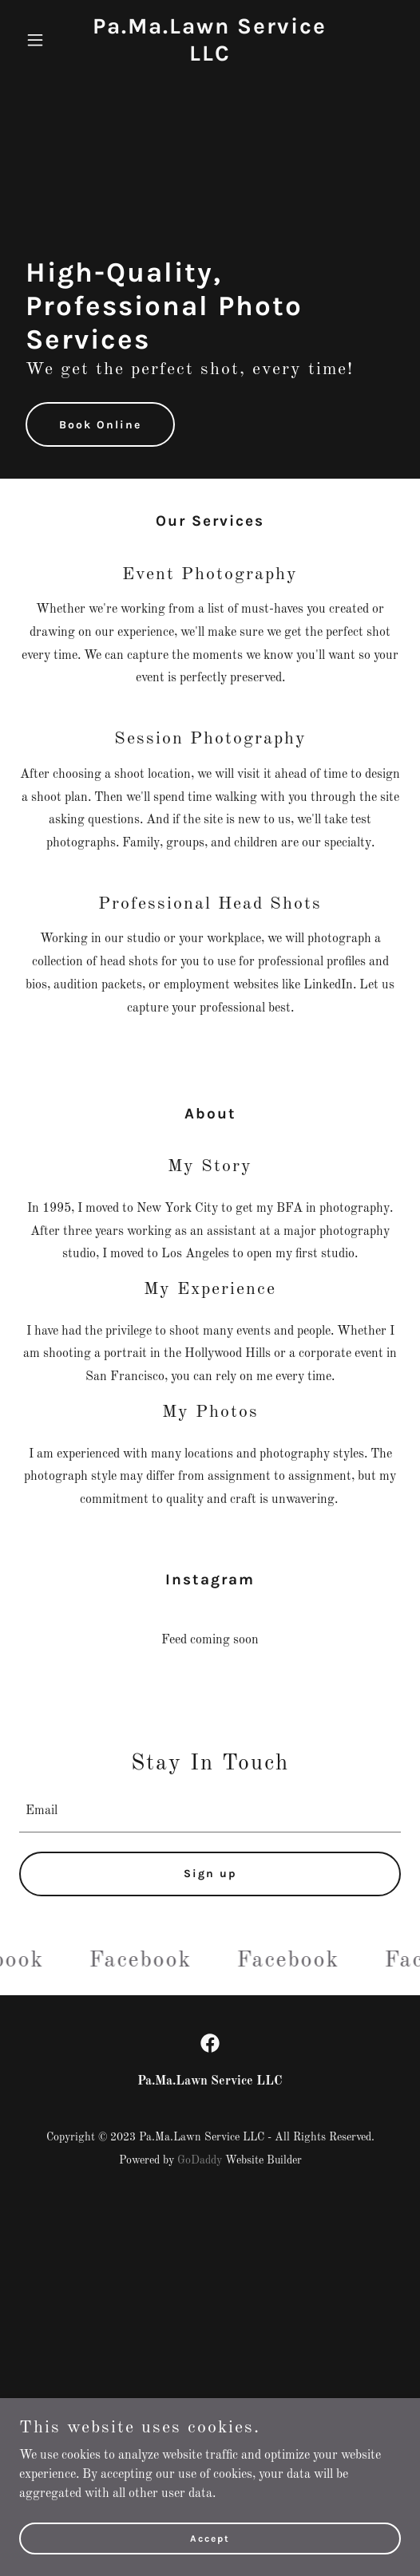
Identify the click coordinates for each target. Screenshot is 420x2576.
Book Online (100, 425)
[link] (210, 57)
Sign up (210, 1873)
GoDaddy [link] (199, 2160)
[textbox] (210, 1811)
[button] (48, 40)
